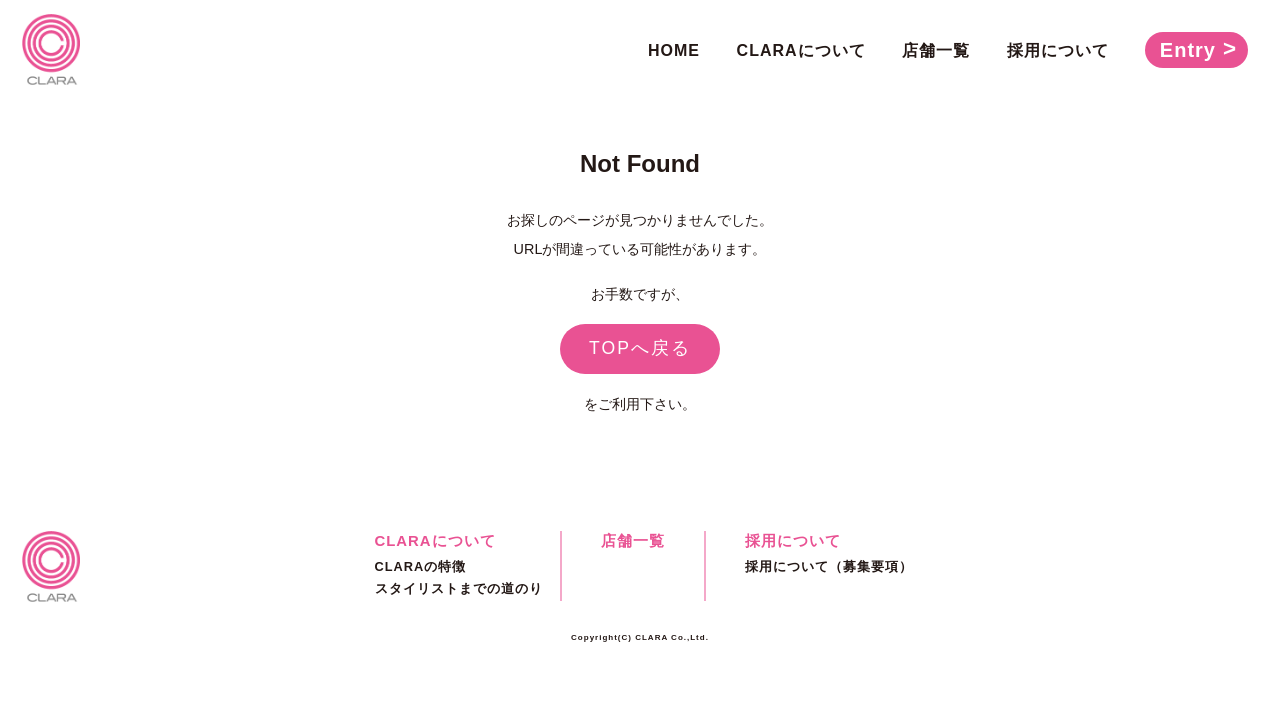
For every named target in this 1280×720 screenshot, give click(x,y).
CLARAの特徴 (421, 566)
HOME (674, 50)
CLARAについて (801, 50)
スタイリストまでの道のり (459, 588)
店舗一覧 (936, 50)
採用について (1058, 50)
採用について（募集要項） (829, 566)
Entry (1188, 50)
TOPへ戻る (640, 348)
